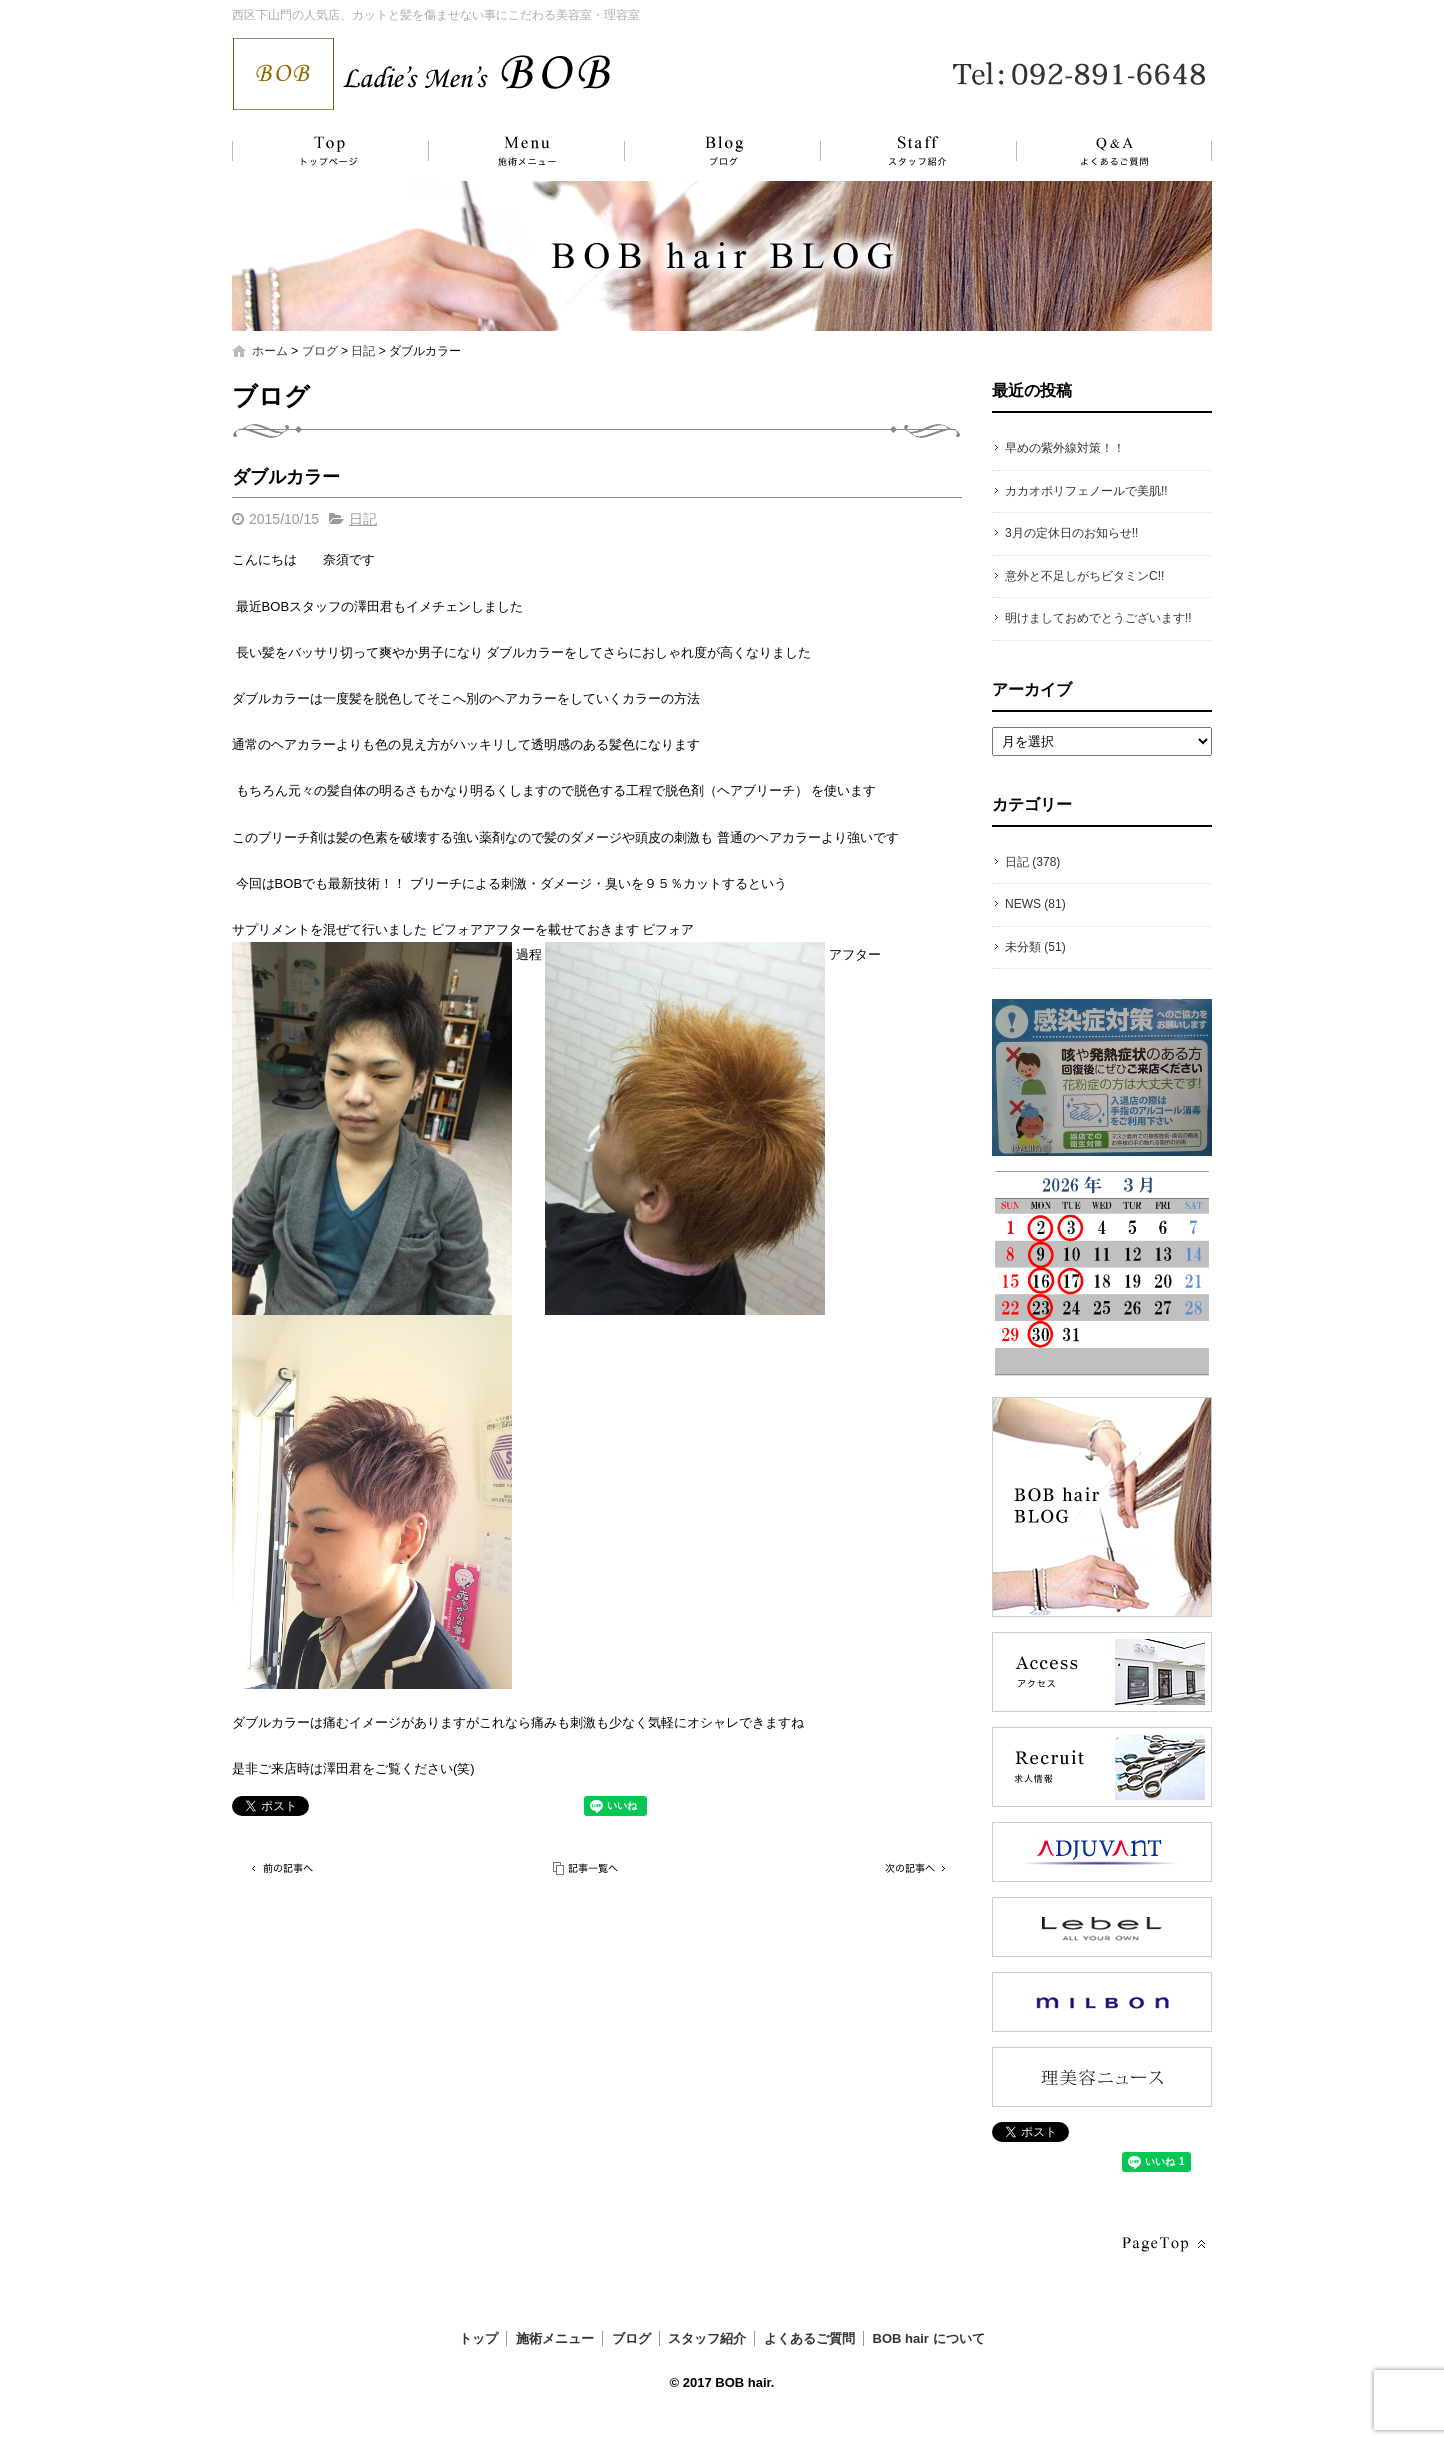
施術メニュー (517, 151)
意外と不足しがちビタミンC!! (1084, 576)
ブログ (707, 151)
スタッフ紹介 (897, 151)
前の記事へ (282, 1868)
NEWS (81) (1035, 904)
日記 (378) (1032, 862)
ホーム (270, 351)
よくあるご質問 (1102, 151)
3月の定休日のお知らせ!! (1071, 533)
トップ (327, 151)
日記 (363, 351)
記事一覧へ (587, 1868)
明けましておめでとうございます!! (1098, 618)
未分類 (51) (1035, 947)
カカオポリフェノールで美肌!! (1086, 491)
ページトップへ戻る (1162, 2244)
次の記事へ (912, 1868)
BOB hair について (929, 2338)
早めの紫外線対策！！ (1065, 448)
